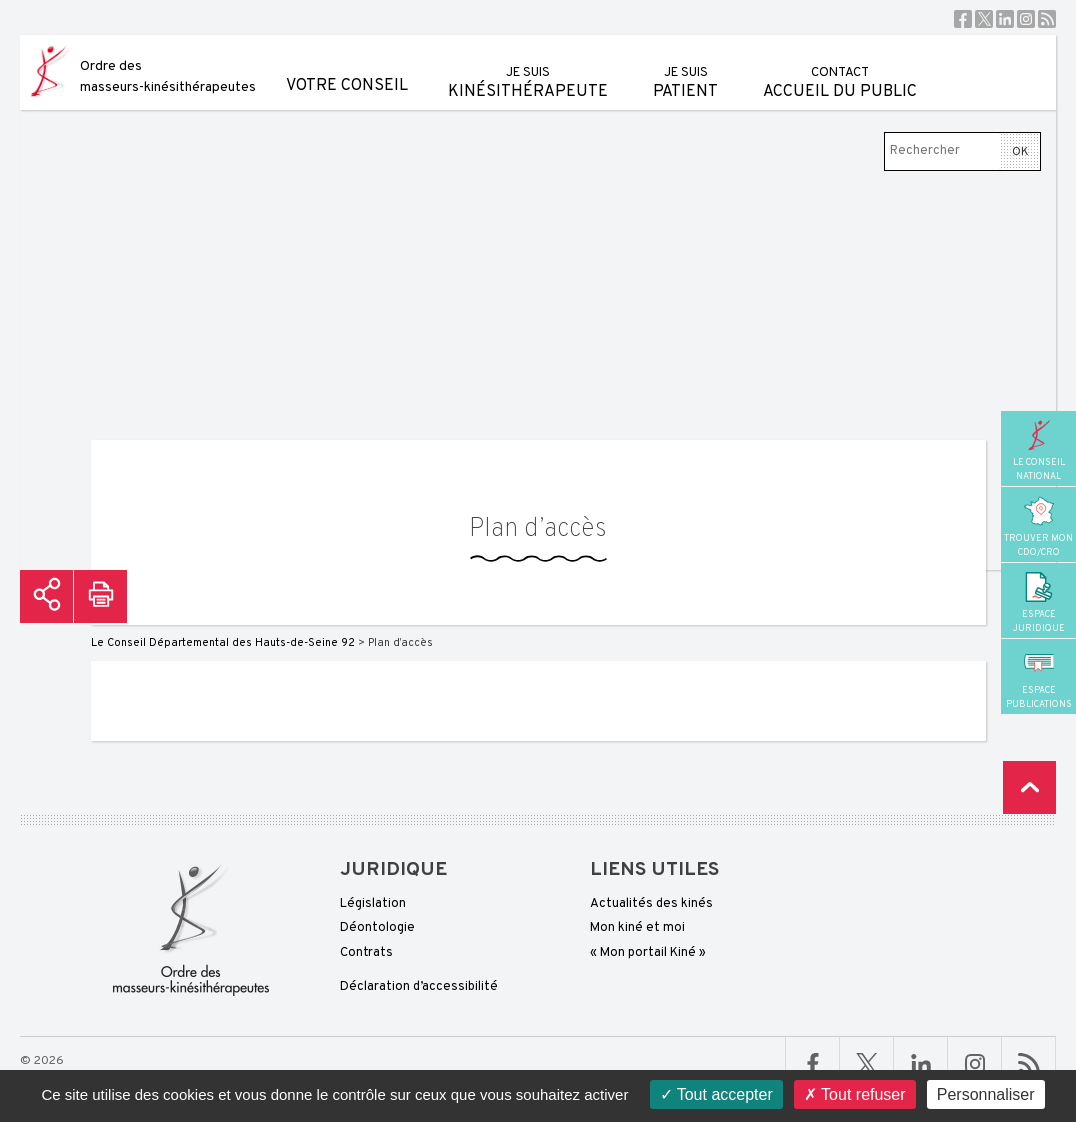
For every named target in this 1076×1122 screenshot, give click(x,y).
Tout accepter (716, 1094)
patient (685, 68)
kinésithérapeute (528, 68)
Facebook (963, 19)
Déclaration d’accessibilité (419, 987)
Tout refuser (855, 1094)
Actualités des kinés (651, 904)
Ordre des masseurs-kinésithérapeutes (168, 77)
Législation (373, 904)
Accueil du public (840, 68)
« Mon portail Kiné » (648, 953)
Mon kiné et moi (637, 928)
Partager (46, 596)
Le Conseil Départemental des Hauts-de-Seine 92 (223, 643)
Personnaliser (986, 1094)
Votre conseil (347, 65)
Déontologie (377, 928)
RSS (1047, 19)
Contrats (366, 953)
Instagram (1026, 19)
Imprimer (100, 596)
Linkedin (1005, 19)
